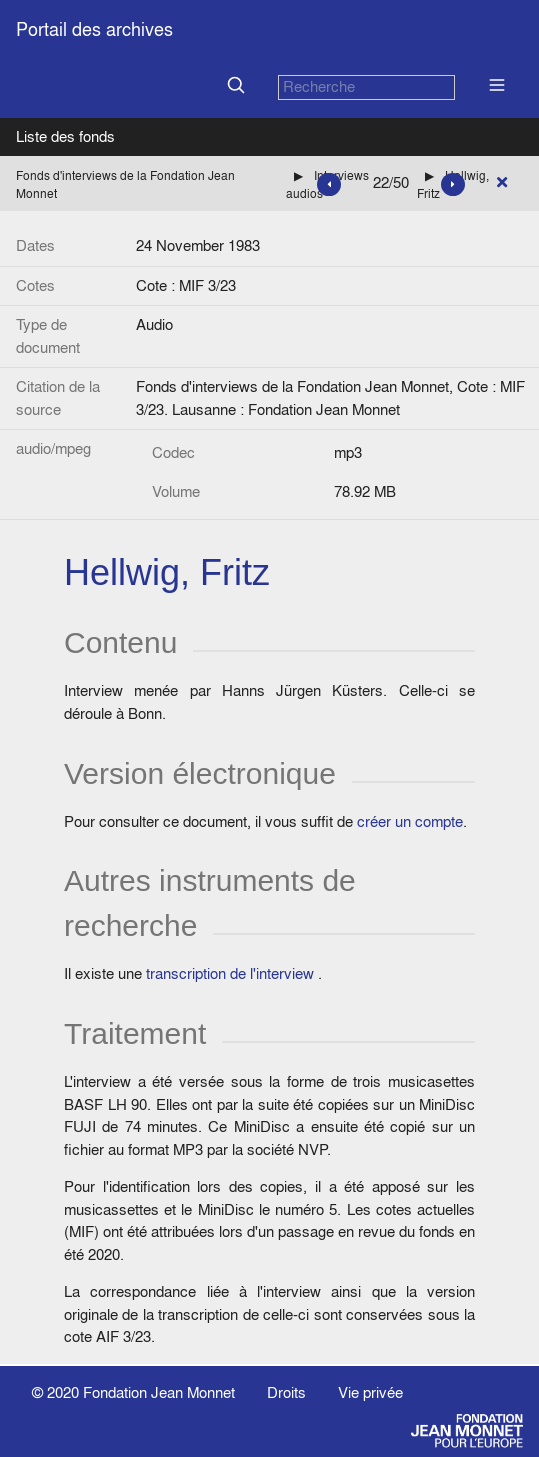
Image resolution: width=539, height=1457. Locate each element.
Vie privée (370, 1392)
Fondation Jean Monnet (159, 1392)
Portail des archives (94, 29)
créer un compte (410, 821)
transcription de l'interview (230, 973)
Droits (286, 1392)
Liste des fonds (65, 136)
